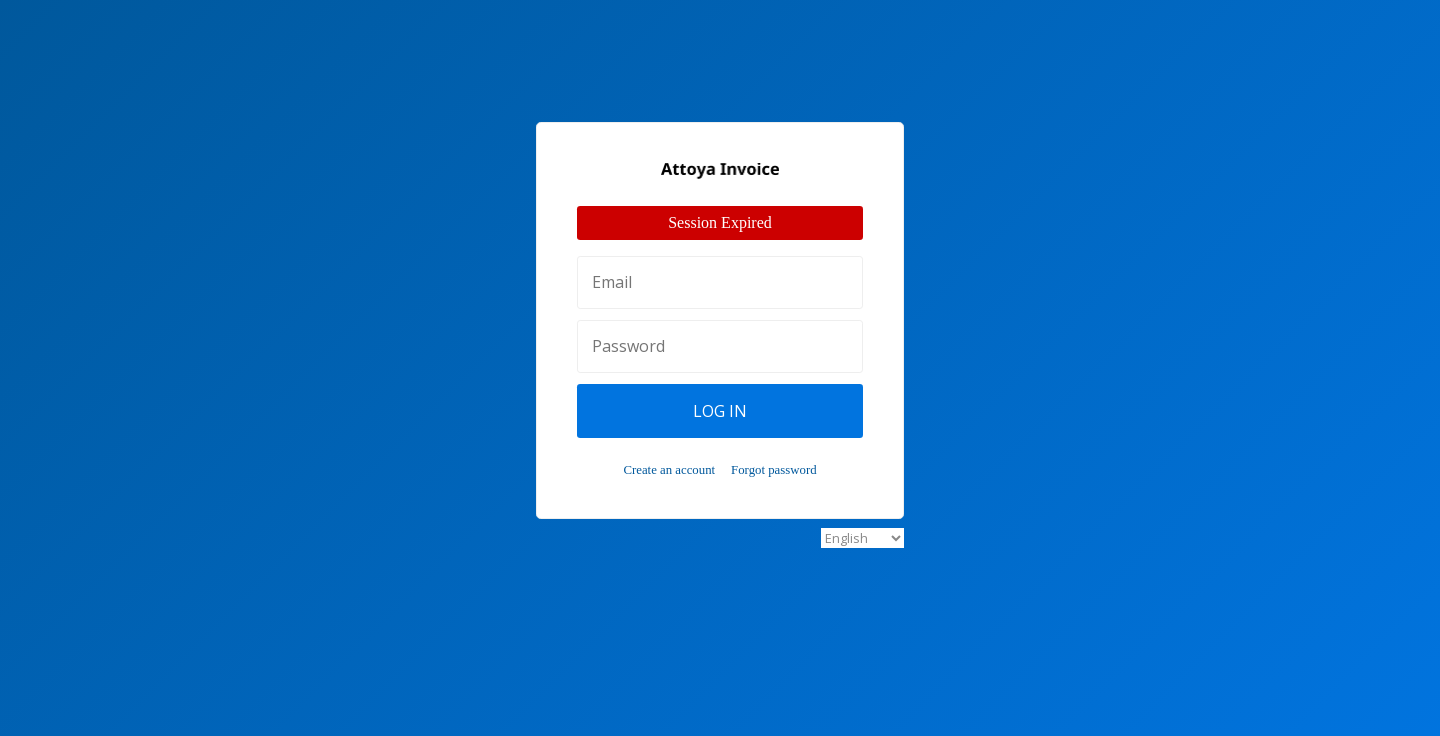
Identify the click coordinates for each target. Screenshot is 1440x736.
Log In (720, 411)
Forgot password (773, 470)
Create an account (669, 470)
